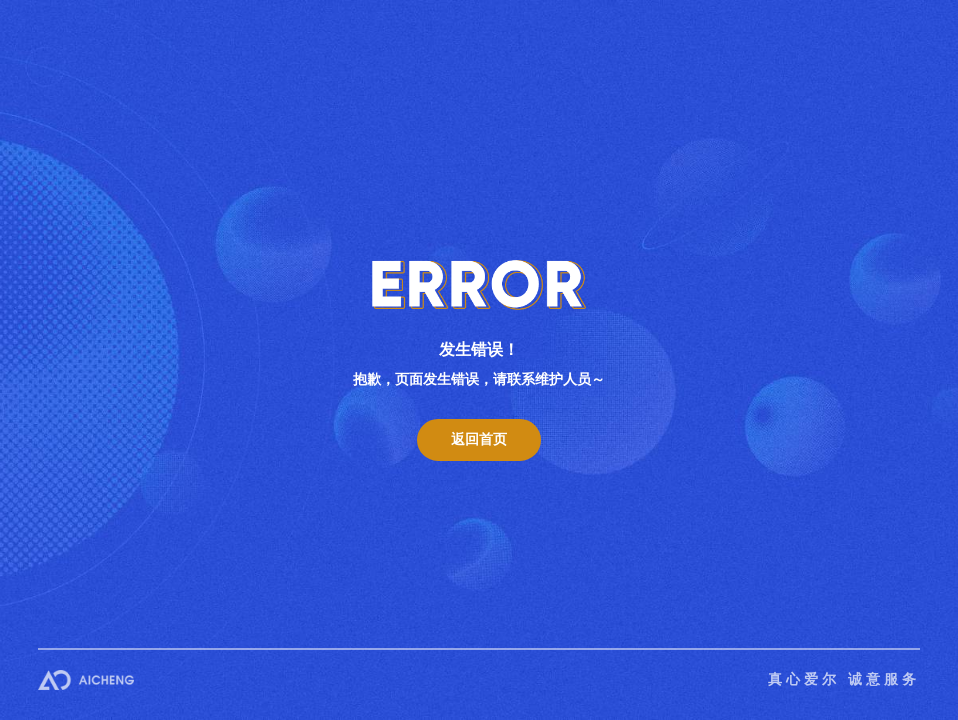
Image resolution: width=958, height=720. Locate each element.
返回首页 (479, 439)
